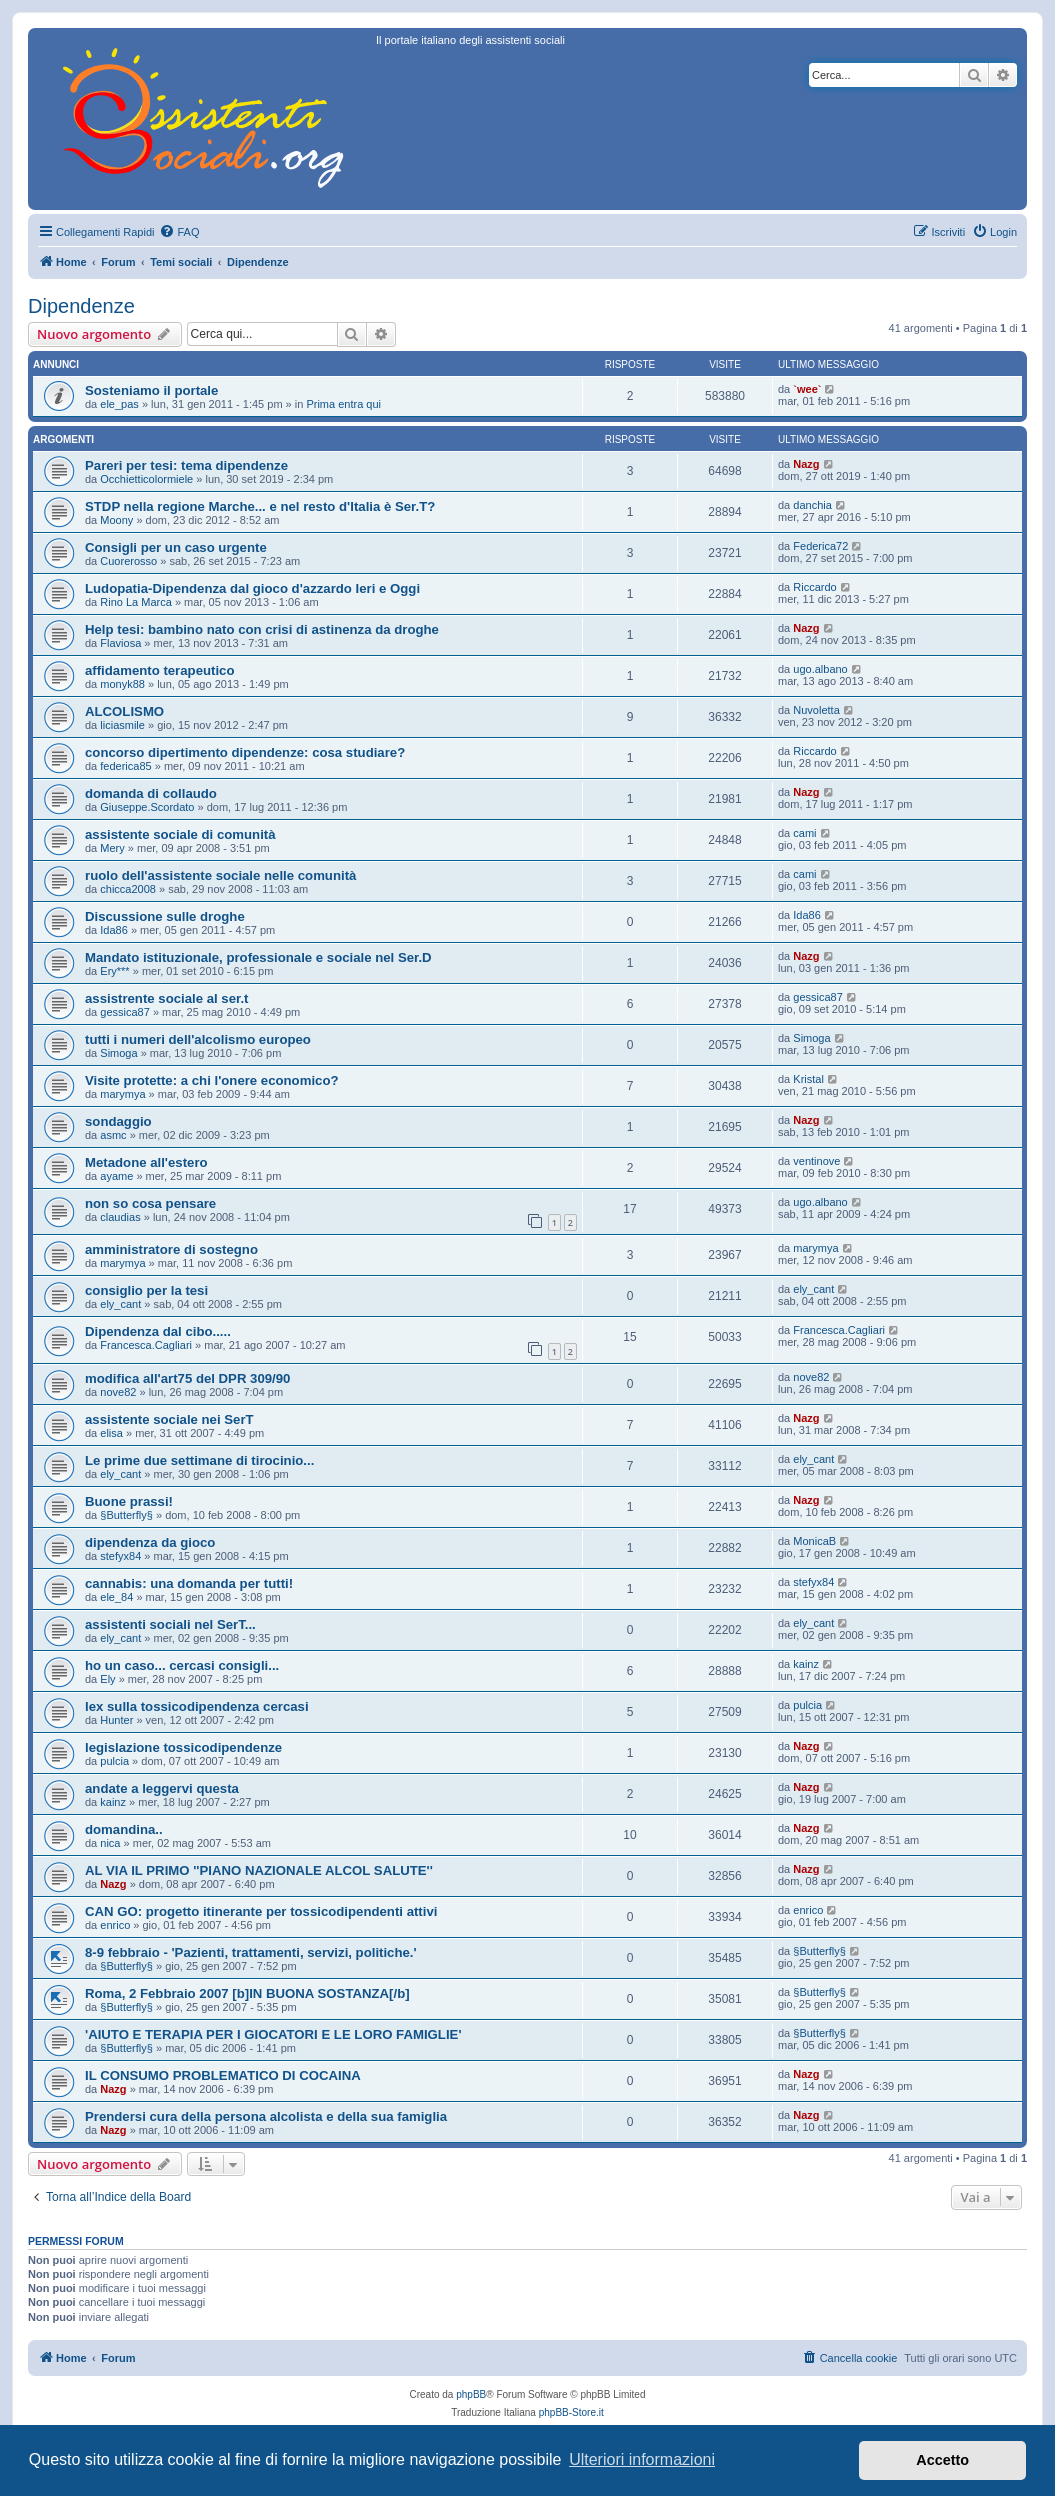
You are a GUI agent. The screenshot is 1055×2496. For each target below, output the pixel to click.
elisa (111, 1433)
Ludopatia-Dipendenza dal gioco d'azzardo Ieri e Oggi (252, 588)
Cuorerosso (128, 561)
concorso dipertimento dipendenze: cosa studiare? (245, 752)
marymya (122, 1094)
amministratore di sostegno (171, 1249)
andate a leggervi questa (162, 1788)
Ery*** (114, 971)
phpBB (471, 2394)
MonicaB (814, 1541)
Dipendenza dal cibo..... (158, 1331)
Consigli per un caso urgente (176, 547)
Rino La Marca (136, 602)
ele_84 (116, 1597)
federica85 (125, 766)
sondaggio (118, 1121)
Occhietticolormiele (146, 479)
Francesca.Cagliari (146, 1345)
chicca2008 (128, 889)
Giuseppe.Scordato (147, 807)
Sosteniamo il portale (151, 390)
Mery (112, 848)
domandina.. (124, 1829)
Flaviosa (120, 643)
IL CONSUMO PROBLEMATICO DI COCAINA (223, 2075)
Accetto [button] (942, 2460)
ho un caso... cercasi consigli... (182, 1665)
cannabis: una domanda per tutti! (189, 1583)
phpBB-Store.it (571, 2412)
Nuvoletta (816, 710)
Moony (116, 520)
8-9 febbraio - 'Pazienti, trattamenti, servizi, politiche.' (251, 1952)
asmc (113, 1135)
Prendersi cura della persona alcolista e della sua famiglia (266, 2116)
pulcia (807, 1705)
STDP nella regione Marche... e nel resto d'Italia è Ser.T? (260, 506)
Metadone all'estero (146, 1162)
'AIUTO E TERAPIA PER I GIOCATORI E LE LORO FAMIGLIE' (273, 2034)
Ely (107, 1679)
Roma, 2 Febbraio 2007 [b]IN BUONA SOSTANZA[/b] (247, 1993)
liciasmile (122, 725)
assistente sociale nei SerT (169, 1419)
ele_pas (119, 404)
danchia (812, 505)
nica (110, 1843)
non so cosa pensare (150, 1203)
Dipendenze (81, 306)
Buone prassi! (129, 1501)
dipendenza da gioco (150, 1542)
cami (804, 833)
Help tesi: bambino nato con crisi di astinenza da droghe (262, 629)
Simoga (118, 1053)
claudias (120, 1217)
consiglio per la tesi (146, 1290)
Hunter (116, 1720)
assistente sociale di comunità (180, 834)
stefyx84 (120, 1556)
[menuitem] (179, 232)
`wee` (807, 389)
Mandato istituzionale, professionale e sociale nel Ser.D (258, 957)
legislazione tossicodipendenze (183, 1747)
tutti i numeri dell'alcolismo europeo (198, 1039)
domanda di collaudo (151, 793)
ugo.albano (820, 669)
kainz (806, 1664)
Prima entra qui (343, 404)
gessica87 (125, 1012)
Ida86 (114, 930)
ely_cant (120, 1304)
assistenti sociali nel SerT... (170, 1624)
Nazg (806, 464)
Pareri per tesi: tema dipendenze (186, 465)
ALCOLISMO (124, 711)
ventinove (816, 1161)
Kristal (808, 1079)
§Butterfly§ (126, 1515)
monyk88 (122, 684)
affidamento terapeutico (159, 670)
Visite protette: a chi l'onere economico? (212, 1080)
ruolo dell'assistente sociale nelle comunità (220, 875)
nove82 (118, 1392)
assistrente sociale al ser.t (166, 998)
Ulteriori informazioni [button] (642, 2459)
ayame (116, 1176)
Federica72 (820, 546)
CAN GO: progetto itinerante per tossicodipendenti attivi (261, 1911)
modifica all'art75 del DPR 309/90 (187, 1378)
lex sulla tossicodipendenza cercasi (197, 1706)
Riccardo (814, 587)
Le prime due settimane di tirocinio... (199, 1460)
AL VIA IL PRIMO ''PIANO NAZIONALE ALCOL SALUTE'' (259, 1870)
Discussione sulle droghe (165, 916)
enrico (115, 1925)
